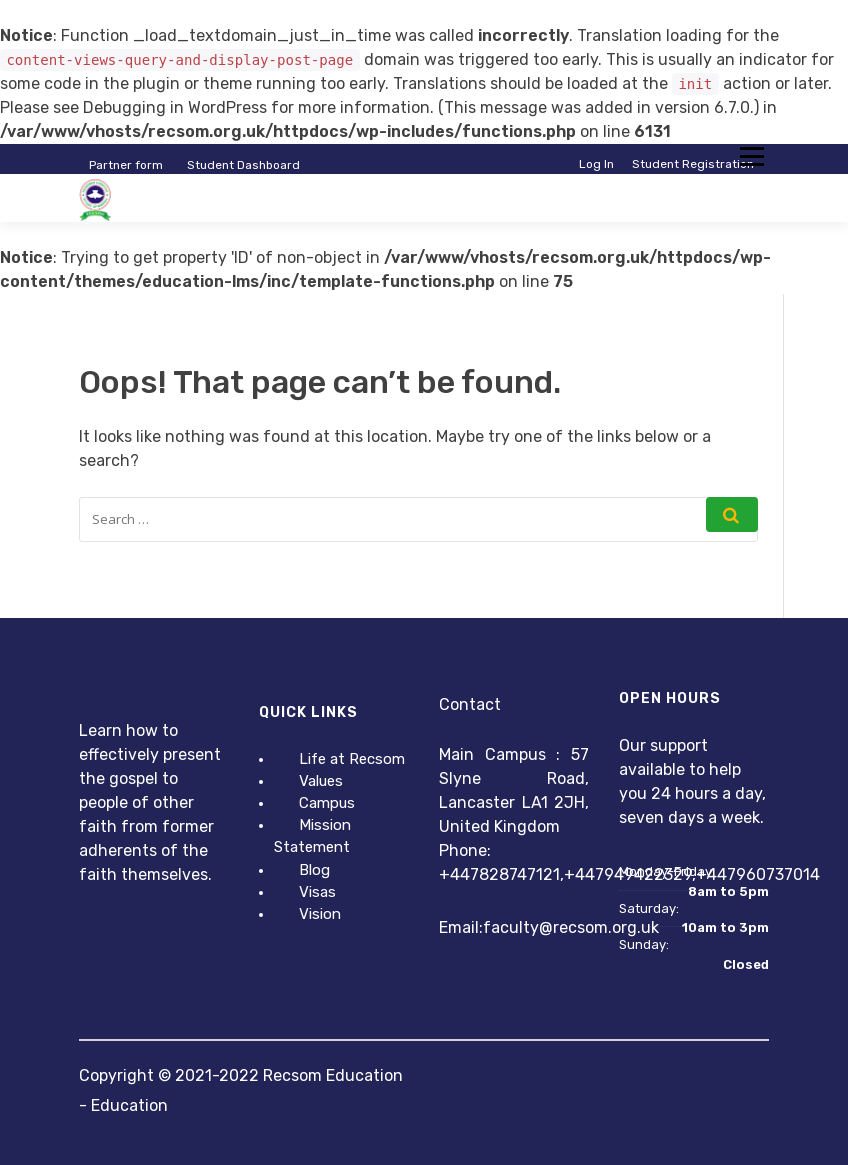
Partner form (126, 165)
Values (321, 781)
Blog (314, 870)
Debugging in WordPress (175, 107)
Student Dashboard (243, 165)
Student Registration (693, 164)
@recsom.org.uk (599, 927)
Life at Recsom (352, 759)
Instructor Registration (687, 180)
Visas (317, 892)
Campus (327, 803)
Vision (320, 914)
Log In (596, 164)
